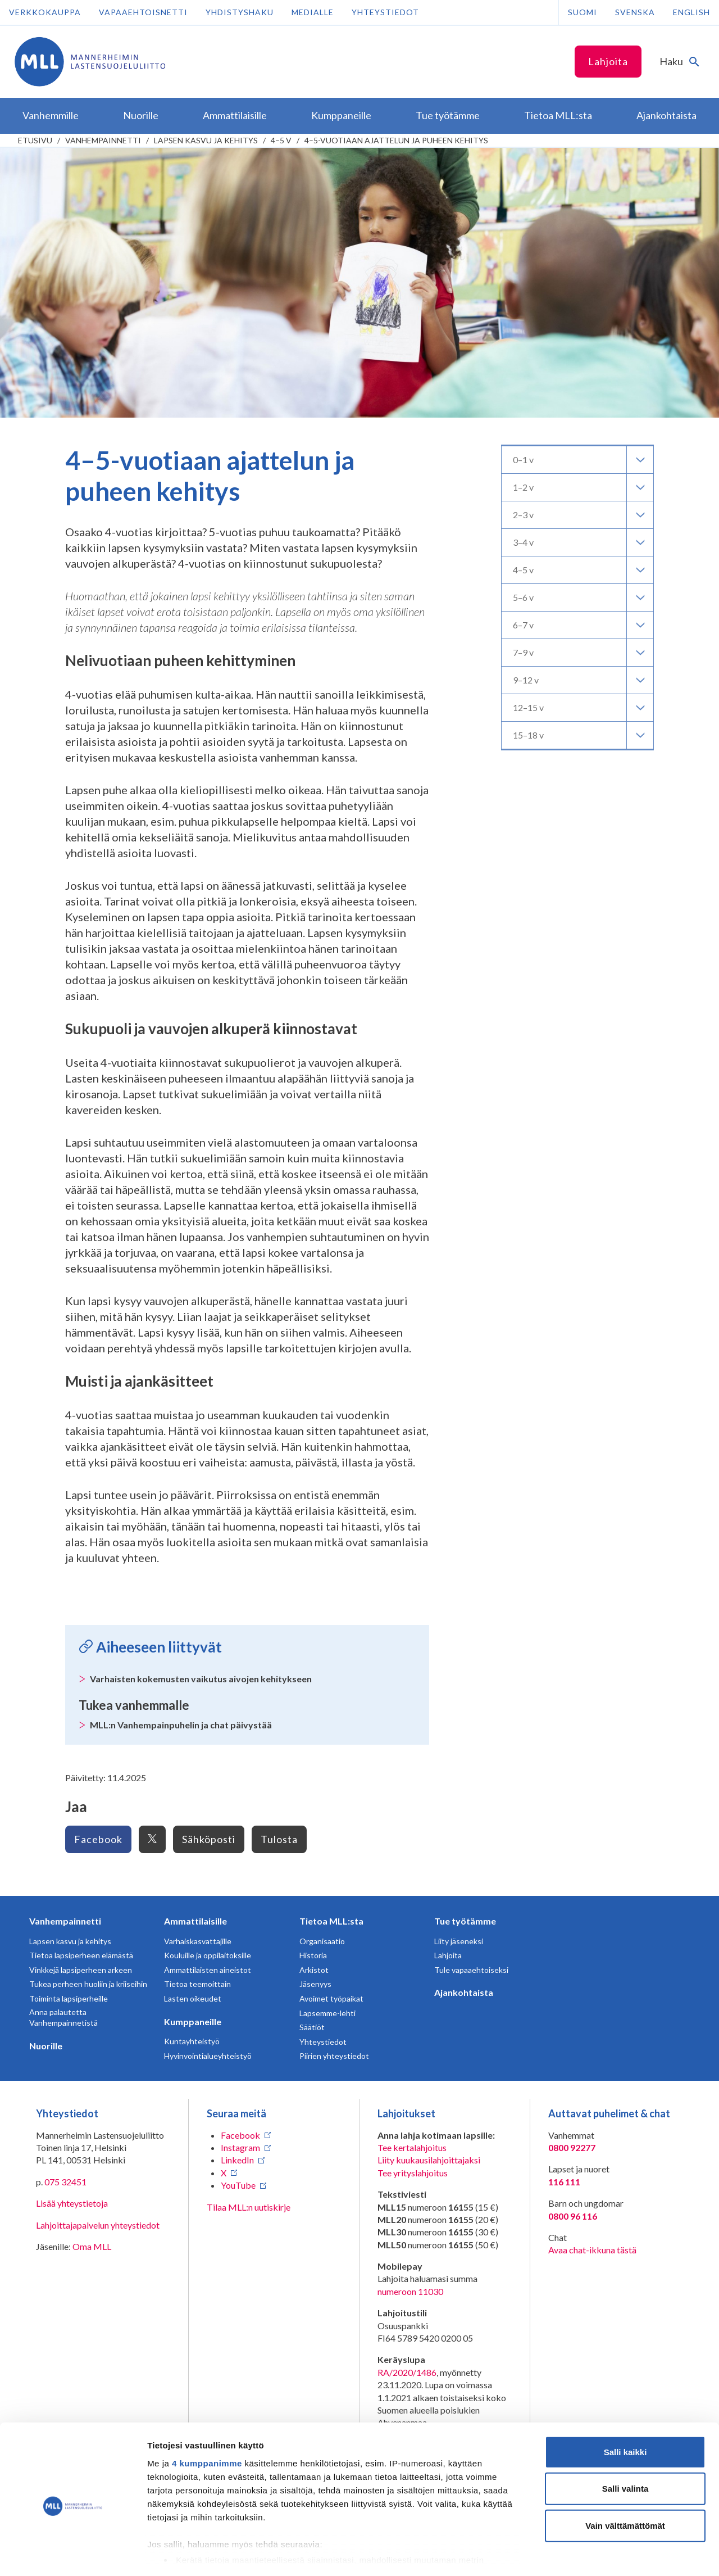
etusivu (35, 140)
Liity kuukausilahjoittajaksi (428, 2159)
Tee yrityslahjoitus (412, 2172)
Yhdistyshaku (240, 12)
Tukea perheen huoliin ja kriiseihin (88, 1984)
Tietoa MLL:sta (331, 1921)
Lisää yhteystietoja (72, 2203)
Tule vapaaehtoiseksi (471, 1970)
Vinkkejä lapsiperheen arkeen (80, 1970)
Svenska (635, 12)
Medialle (313, 12)
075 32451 (65, 2181)
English (691, 12)
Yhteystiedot (385, 12)
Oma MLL (91, 2246)
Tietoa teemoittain (197, 1984)
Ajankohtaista (463, 1992)
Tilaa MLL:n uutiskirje (248, 2207)
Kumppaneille (192, 2021)
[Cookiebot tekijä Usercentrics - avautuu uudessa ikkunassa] (73, 2554)
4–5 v (281, 140)
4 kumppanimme (207, 2415)
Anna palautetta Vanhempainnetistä (63, 2017)
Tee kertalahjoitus (412, 2147)
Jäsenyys (315, 1984)
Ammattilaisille (195, 1921)
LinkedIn (237, 2159)
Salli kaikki (625, 2404)
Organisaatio (322, 1941)
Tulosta (279, 1839)
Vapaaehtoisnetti (143, 12)
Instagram (240, 2147)
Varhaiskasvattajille (197, 1941)
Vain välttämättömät (625, 2478)
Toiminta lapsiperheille (68, 1998)
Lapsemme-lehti (327, 2013)
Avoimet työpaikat (331, 1998)
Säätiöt (312, 2027)
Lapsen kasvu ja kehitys (206, 140)
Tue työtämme (465, 1921)
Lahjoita (608, 61)
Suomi (582, 12)
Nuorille (45, 2045)
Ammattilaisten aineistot (207, 1970)
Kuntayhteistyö (192, 2041)
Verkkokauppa (45, 12)
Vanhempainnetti (103, 140)
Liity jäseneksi (458, 1941)
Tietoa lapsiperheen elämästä (81, 1955)
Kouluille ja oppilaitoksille (207, 1955)
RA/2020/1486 (406, 2372)
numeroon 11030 (410, 2291)
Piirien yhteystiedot (334, 2056)
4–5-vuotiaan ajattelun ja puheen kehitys (396, 140)
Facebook (98, 1839)
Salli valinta (625, 2441)
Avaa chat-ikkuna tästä (592, 2249)
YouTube (238, 2185)
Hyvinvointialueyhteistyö (208, 2056)
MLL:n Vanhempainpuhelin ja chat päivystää (181, 1724)
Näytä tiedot (600, 2554)
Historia (313, 1955)
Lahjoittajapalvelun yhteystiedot (98, 2225)
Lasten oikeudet (192, 1998)
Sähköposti (208, 1839)
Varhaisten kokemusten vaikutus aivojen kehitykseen (201, 1678)
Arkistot (314, 1970)
